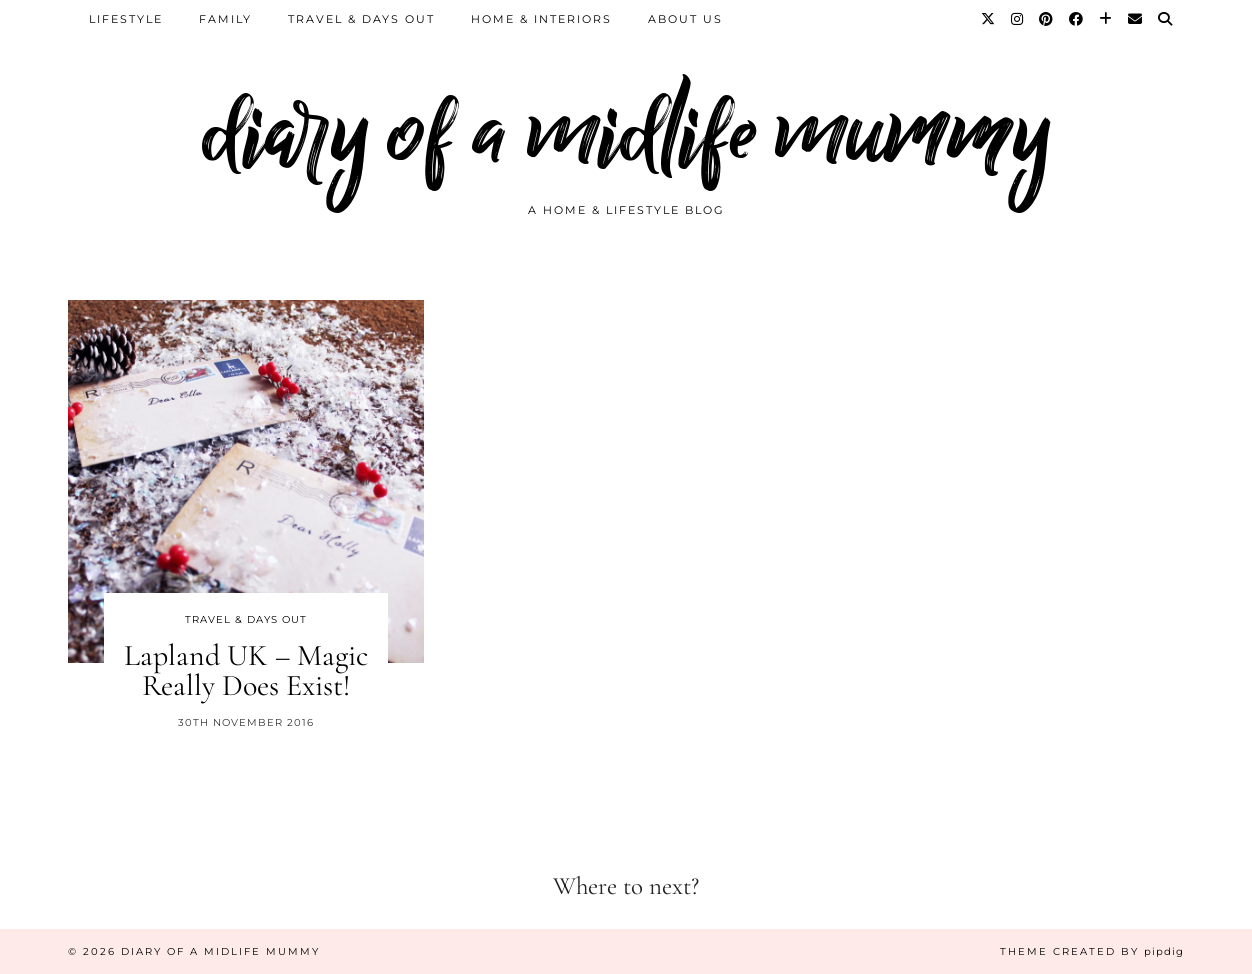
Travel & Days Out (361, 19)
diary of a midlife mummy (626, 132)
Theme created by (1092, 951)
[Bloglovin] (1106, 19)
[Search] (1166, 19)
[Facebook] (1077, 19)
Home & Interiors (541, 19)
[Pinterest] (1047, 19)
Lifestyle (126, 19)
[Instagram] (1018, 19)
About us (685, 19)
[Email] (1136, 19)
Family (225, 19)
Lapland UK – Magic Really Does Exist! (246, 670)
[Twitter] (989, 19)
